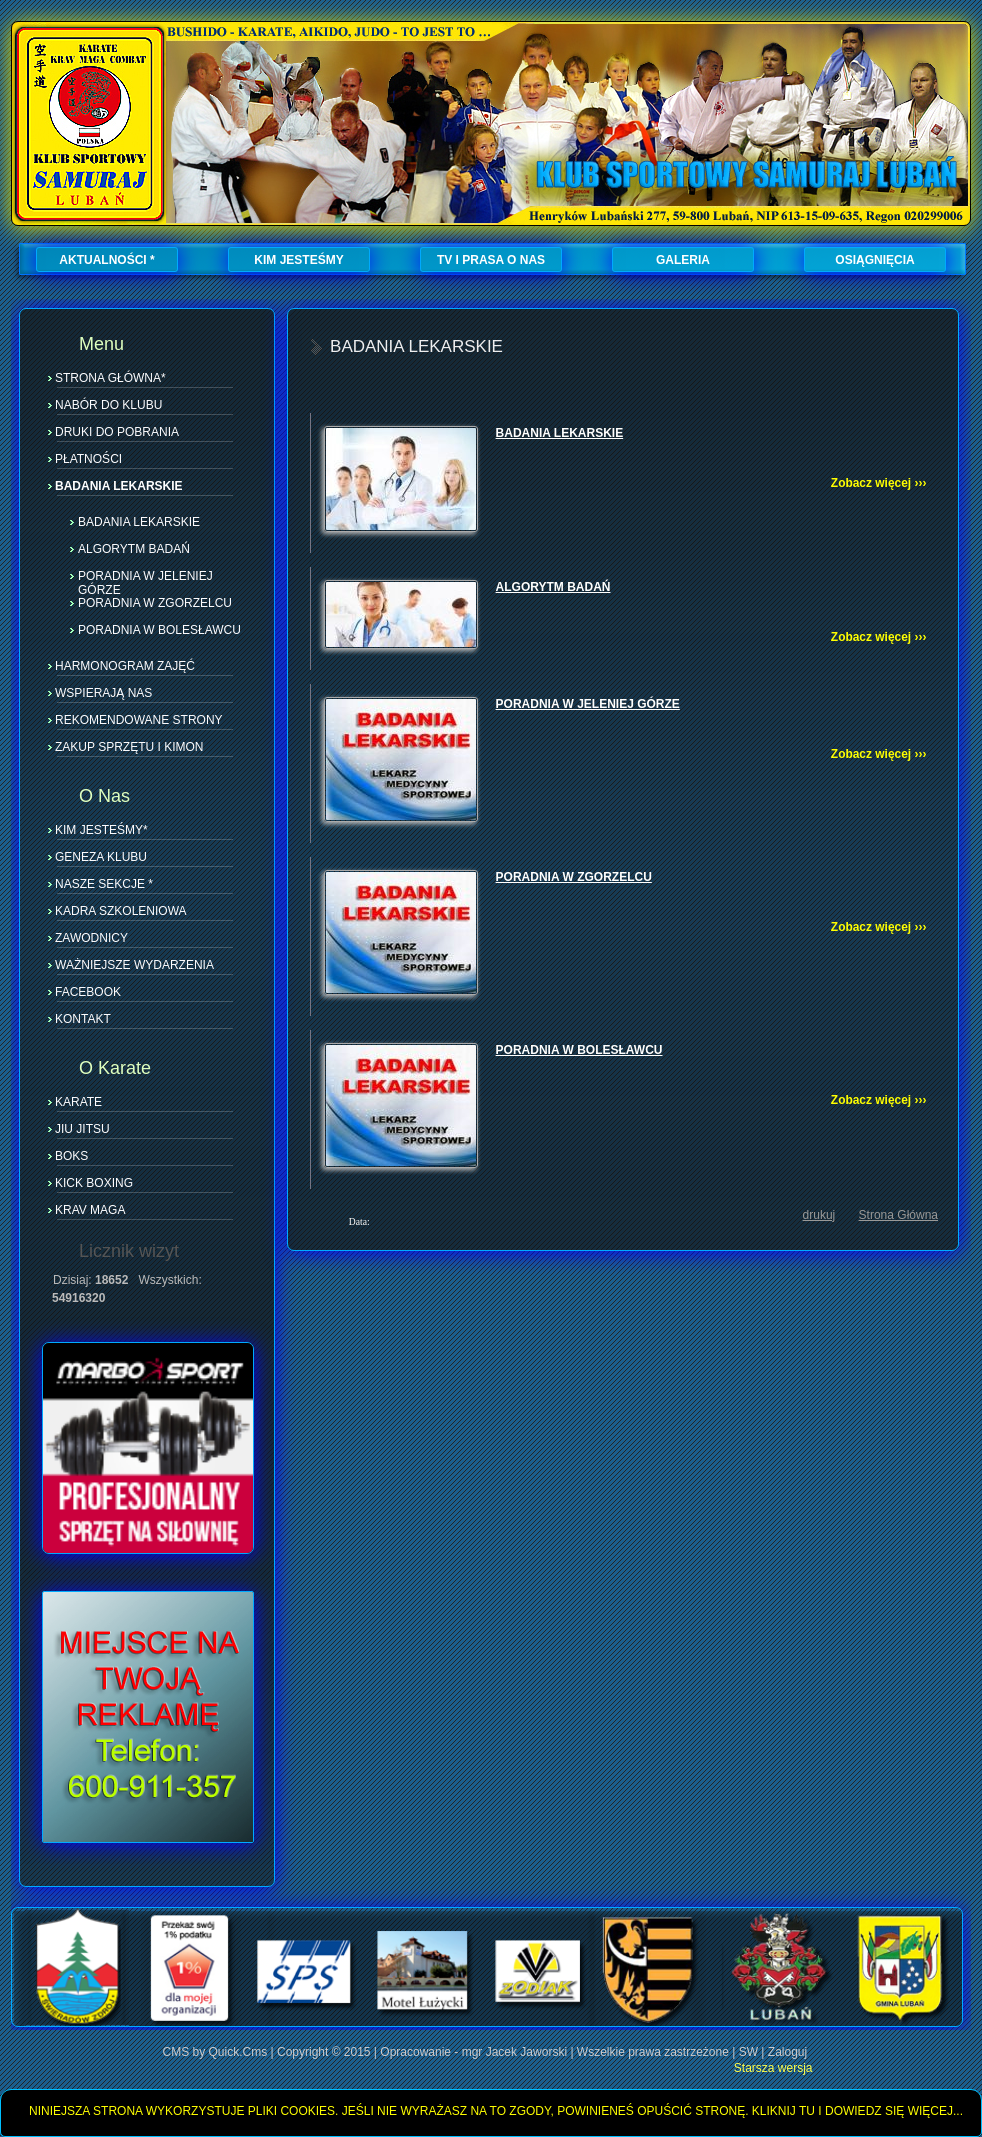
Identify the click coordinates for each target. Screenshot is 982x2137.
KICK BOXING (94, 1183)
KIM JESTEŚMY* (101, 830)
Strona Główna (898, 1215)
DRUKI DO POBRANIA (117, 432)
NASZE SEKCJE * (104, 884)
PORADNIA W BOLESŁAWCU (159, 629)
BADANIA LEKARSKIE (119, 486)
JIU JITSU (82, 1129)
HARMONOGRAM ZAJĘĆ (125, 666)
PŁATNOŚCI (88, 459)
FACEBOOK (88, 992)
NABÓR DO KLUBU (108, 405)
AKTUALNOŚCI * (106, 260)
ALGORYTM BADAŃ (134, 548)
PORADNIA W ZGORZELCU (155, 602)
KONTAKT (83, 1019)
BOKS (71, 1156)
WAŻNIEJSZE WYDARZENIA (134, 965)
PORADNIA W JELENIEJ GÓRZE (145, 575)
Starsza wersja (773, 2068)
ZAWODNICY (91, 938)
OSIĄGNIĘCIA (874, 260)
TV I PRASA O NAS (491, 260)
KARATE (78, 1102)
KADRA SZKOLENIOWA (121, 911)
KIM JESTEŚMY (298, 260)
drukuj (819, 1215)
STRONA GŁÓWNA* (110, 378)
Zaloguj (787, 2052)
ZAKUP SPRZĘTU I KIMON (129, 747)
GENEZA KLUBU (101, 857)
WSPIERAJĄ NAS (103, 693)
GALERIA (683, 260)
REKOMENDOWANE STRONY (139, 720)
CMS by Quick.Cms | (220, 2052)
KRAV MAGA (90, 1210)
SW (748, 2052)
